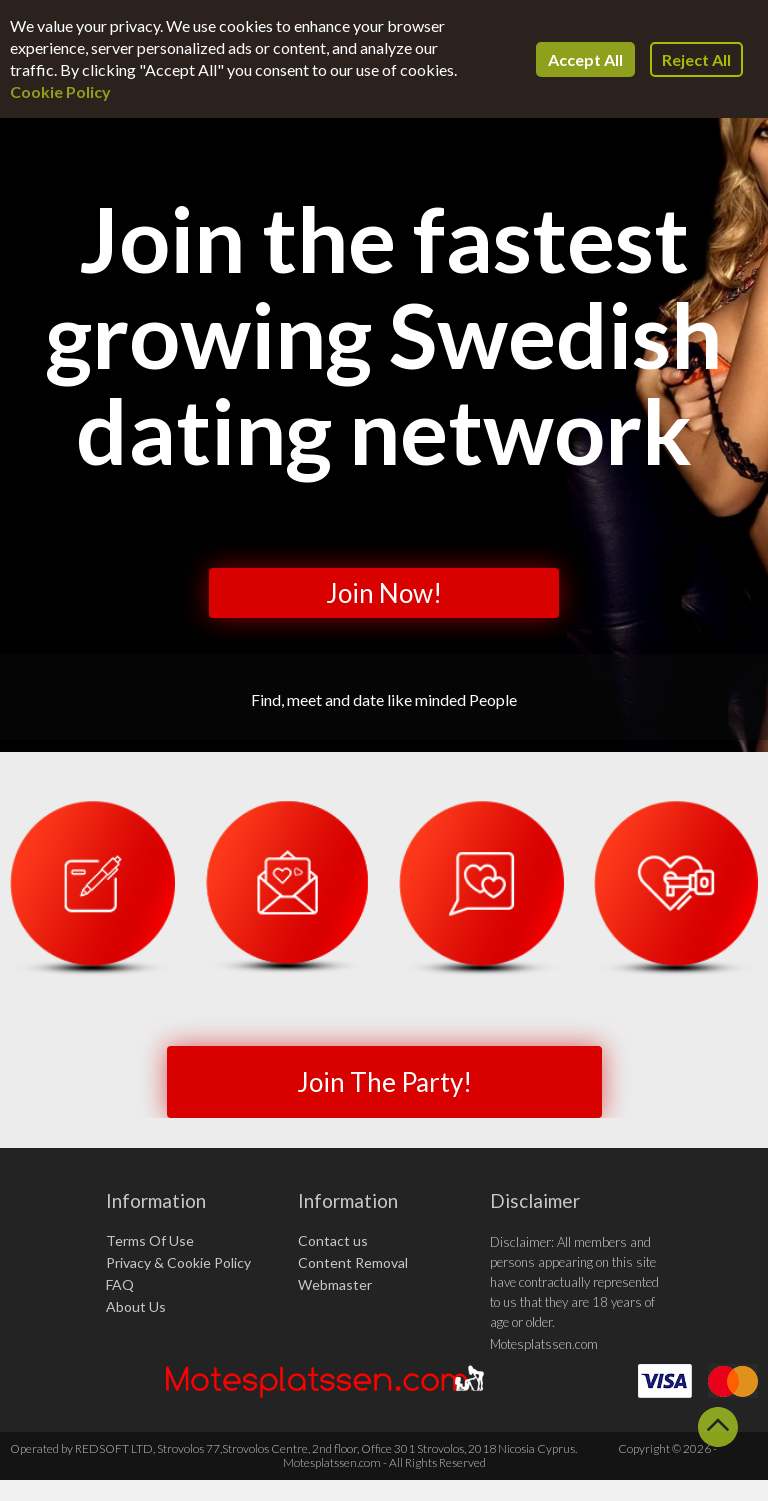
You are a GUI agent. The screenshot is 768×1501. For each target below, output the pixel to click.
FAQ (120, 1284)
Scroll (718, 1427)
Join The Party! (384, 1082)
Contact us (333, 1240)
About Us (136, 1306)
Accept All (585, 59)
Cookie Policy (60, 91)
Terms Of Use (150, 1240)
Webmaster (335, 1284)
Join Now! (384, 593)
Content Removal (353, 1262)
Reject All (696, 59)
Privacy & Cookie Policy (178, 1262)
